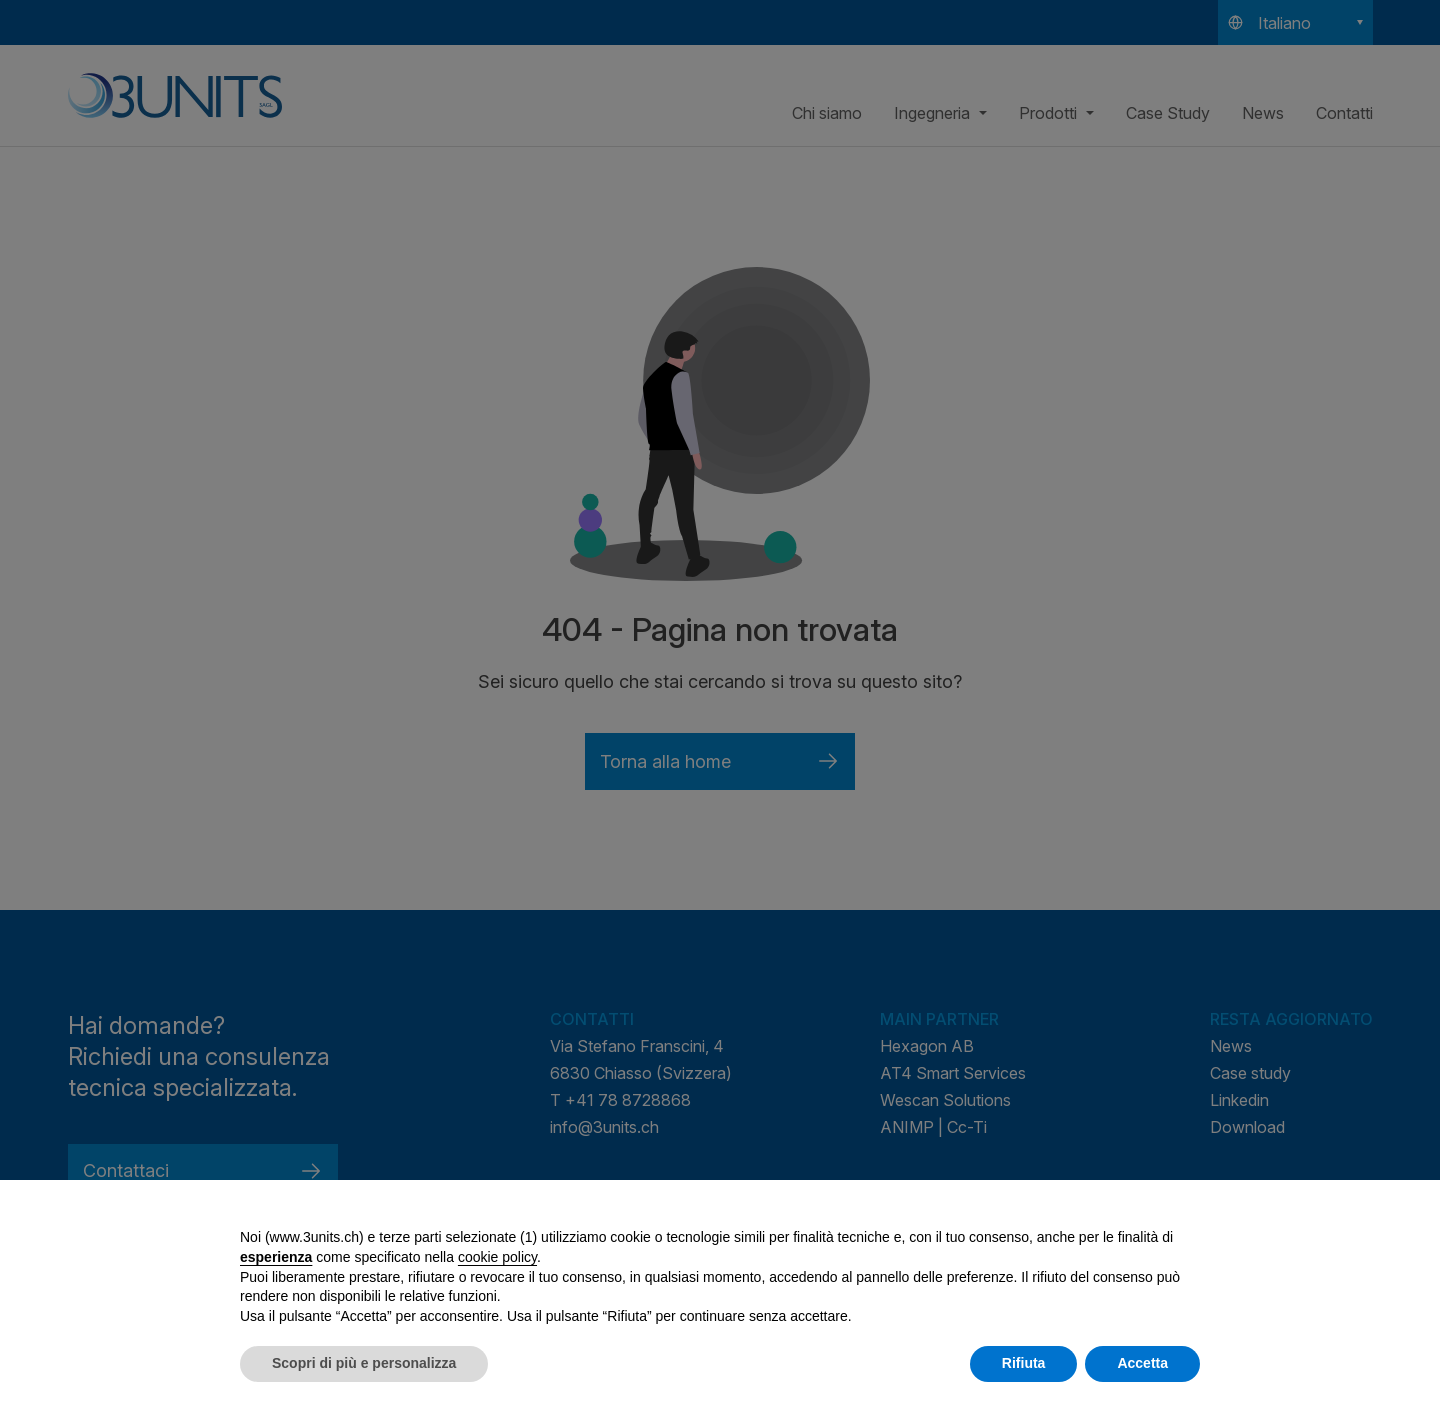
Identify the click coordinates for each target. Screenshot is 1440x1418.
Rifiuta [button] (1024, 1363)
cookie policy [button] (497, 1257)
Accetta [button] (1142, 1363)
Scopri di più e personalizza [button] (364, 1363)
